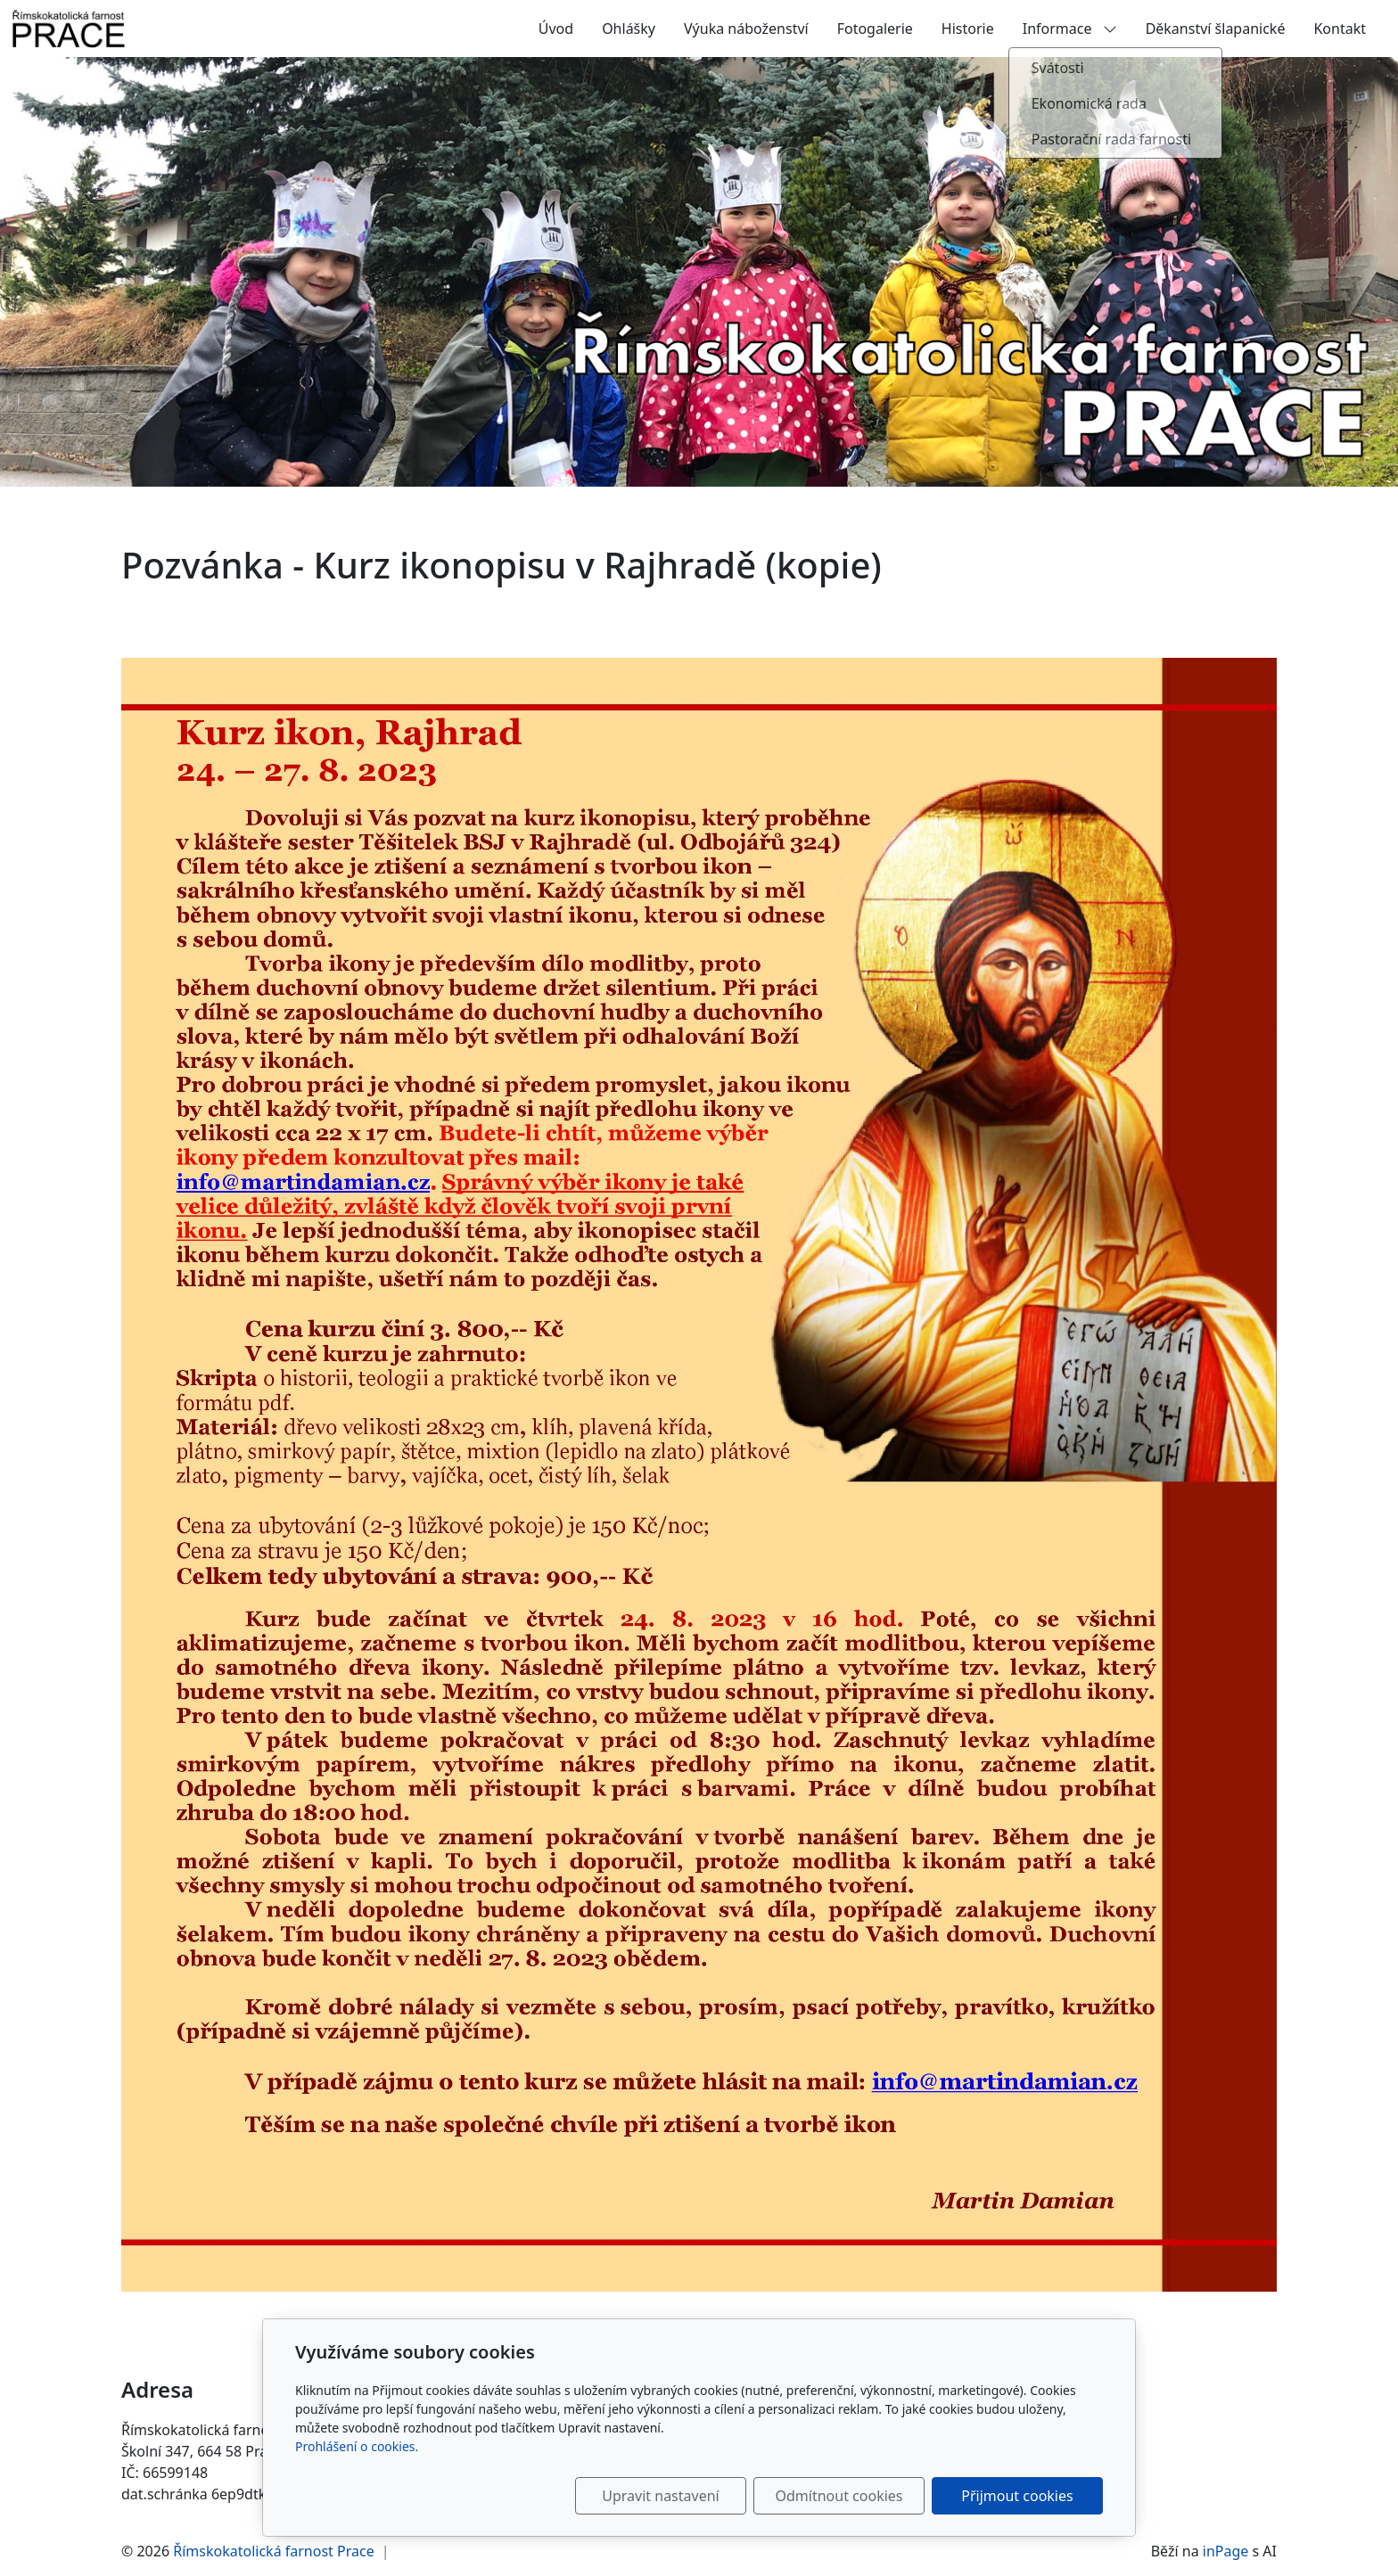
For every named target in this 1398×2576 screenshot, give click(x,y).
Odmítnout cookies (839, 2496)
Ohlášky (628, 28)
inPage (1226, 2551)
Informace (1070, 28)
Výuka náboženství (746, 28)
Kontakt (1339, 28)
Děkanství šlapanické (1216, 28)
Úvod (556, 28)
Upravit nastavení (660, 2496)
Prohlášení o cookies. (356, 2446)
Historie (968, 28)
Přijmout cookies (1017, 2496)
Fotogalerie (875, 28)
